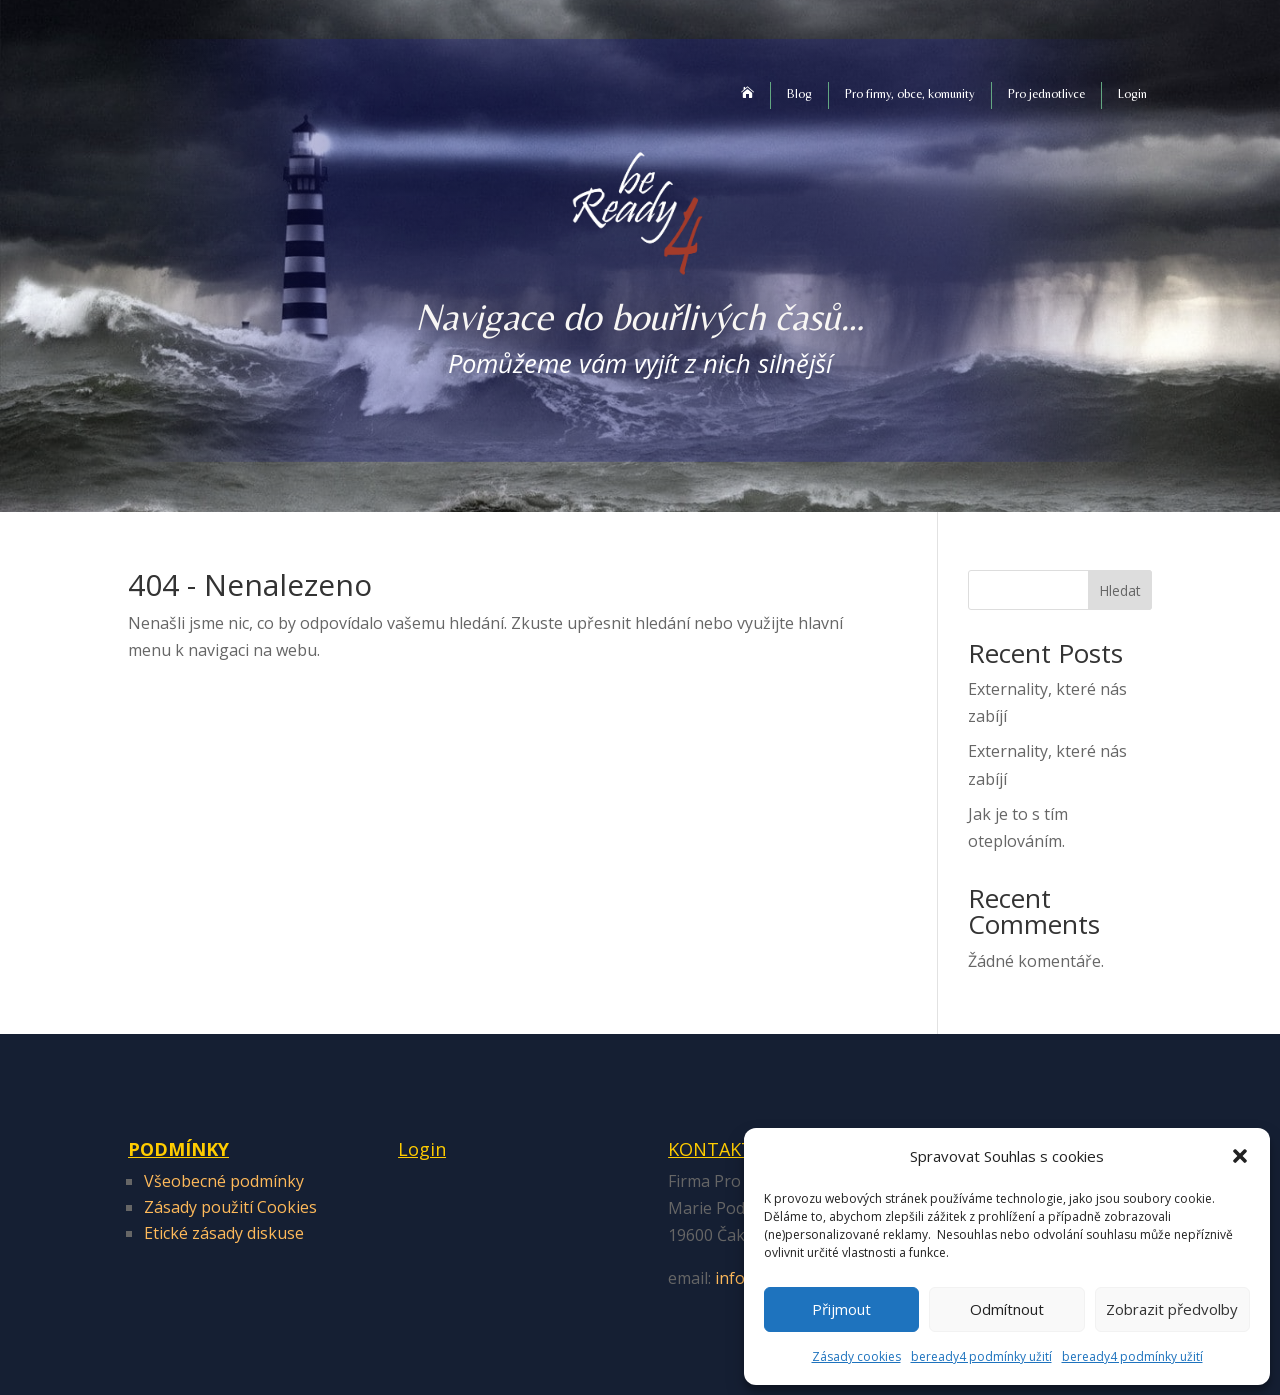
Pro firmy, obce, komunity (910, 93)
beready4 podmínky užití (981, 1356)
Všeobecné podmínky (224, 1181)
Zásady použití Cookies (230, 1207)
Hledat (1120, 590)
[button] (1240, 1156)
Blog (799, 93)
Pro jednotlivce (1046, 93)
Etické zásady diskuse (224, 1233)
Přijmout (841, 1309)
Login (1132, 93)
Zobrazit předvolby (1172, 1309)
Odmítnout (1007, 1309)
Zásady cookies (856, 1356)
